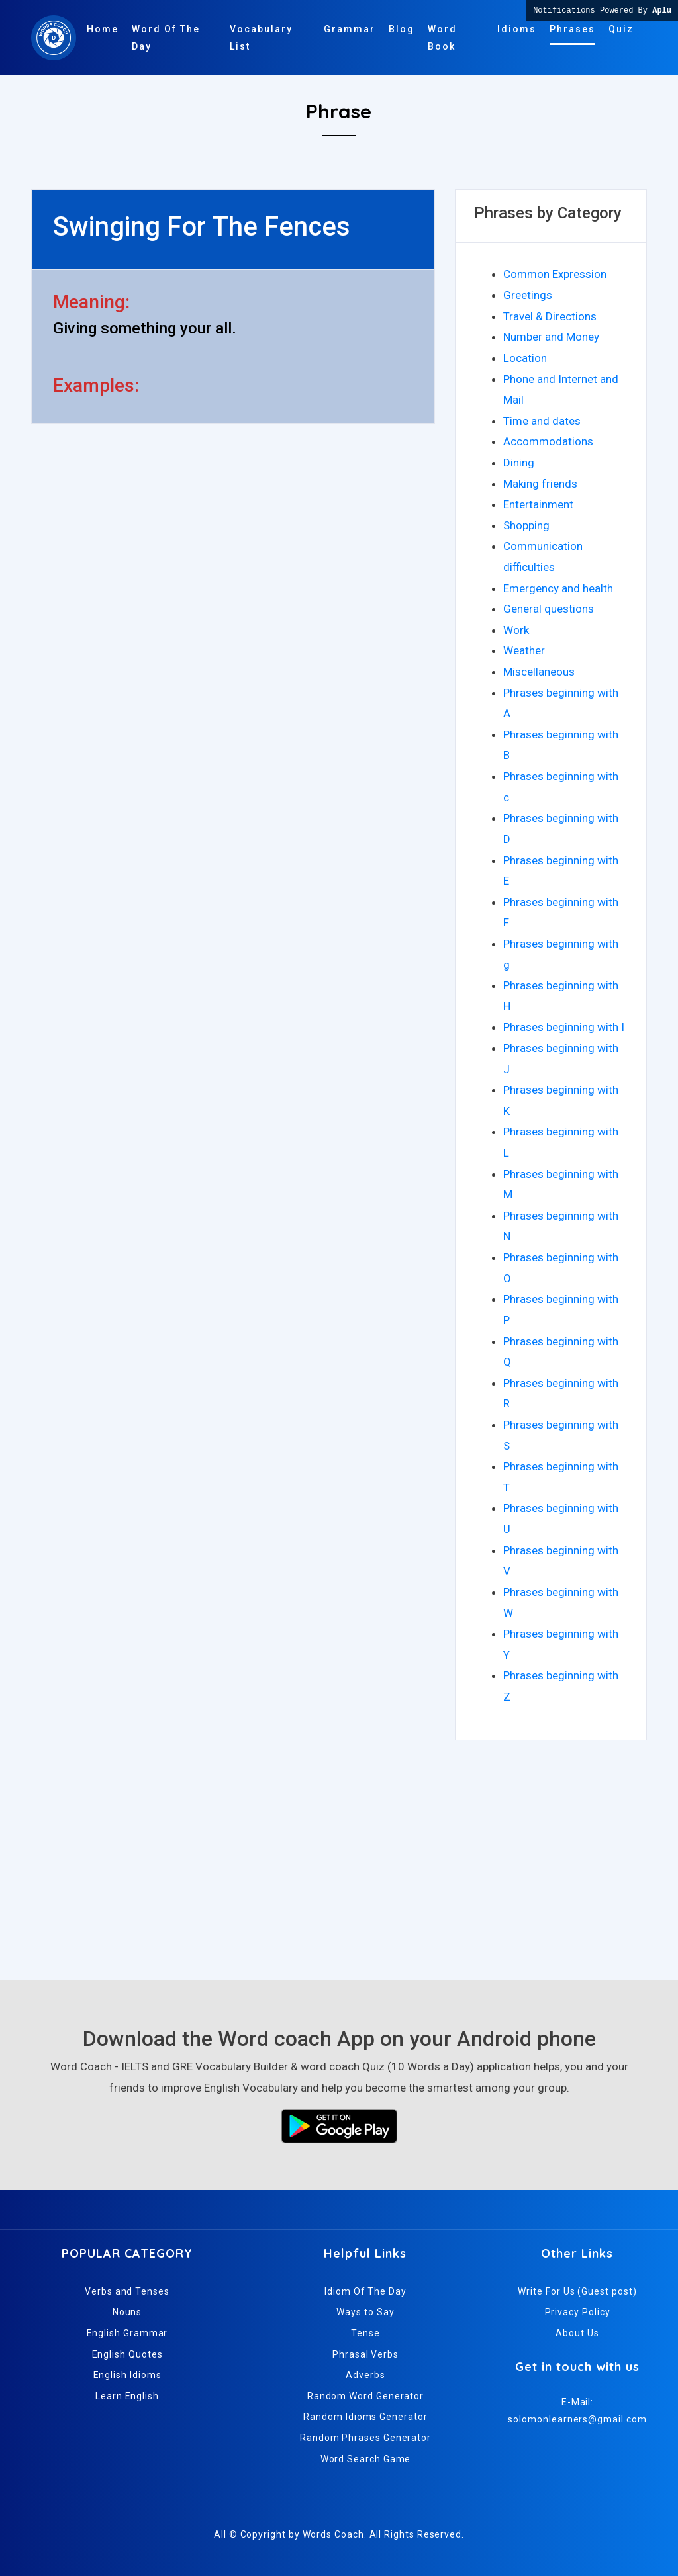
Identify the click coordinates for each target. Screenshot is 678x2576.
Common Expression (554, 274)
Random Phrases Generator (365, 2437)
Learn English (127, 2396)
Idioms (516, 29)
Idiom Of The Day (365, 2291)
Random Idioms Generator (365, 2416)
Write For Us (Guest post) (577, 2291)
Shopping (526, 525)
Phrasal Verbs (365, 2354)
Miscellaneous (539, 671)
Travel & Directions (550, 316)
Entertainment (538, 504)
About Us (577, 2333)
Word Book (442, 38)
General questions (548, 608)
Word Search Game (365, 2459)
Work (516, 630)
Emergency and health (558, 588)
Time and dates (542, 420)
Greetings (527, 295)
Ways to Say (365, 2312)
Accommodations (548, 441)
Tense (365, 2333)
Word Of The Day (166, 38)
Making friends (540, 483)
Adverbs (365, 2375)
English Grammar (127, 2333)
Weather (524, 650)
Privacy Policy (577, 2312)
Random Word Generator (365, 2396)
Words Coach (333, 2534)
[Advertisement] (339, 1854)
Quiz (621, 29)
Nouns (127, 2312)
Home (103, 29)
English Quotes (127, 2354)
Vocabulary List (261, 38)
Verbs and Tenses (127, 2291)
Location (525, 358)
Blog (401, 29)
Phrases (572, 29)
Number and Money (551, 336)
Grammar (349, 29)
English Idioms (127, 2375)
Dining (518, 462)
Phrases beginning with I (563, 1027)
